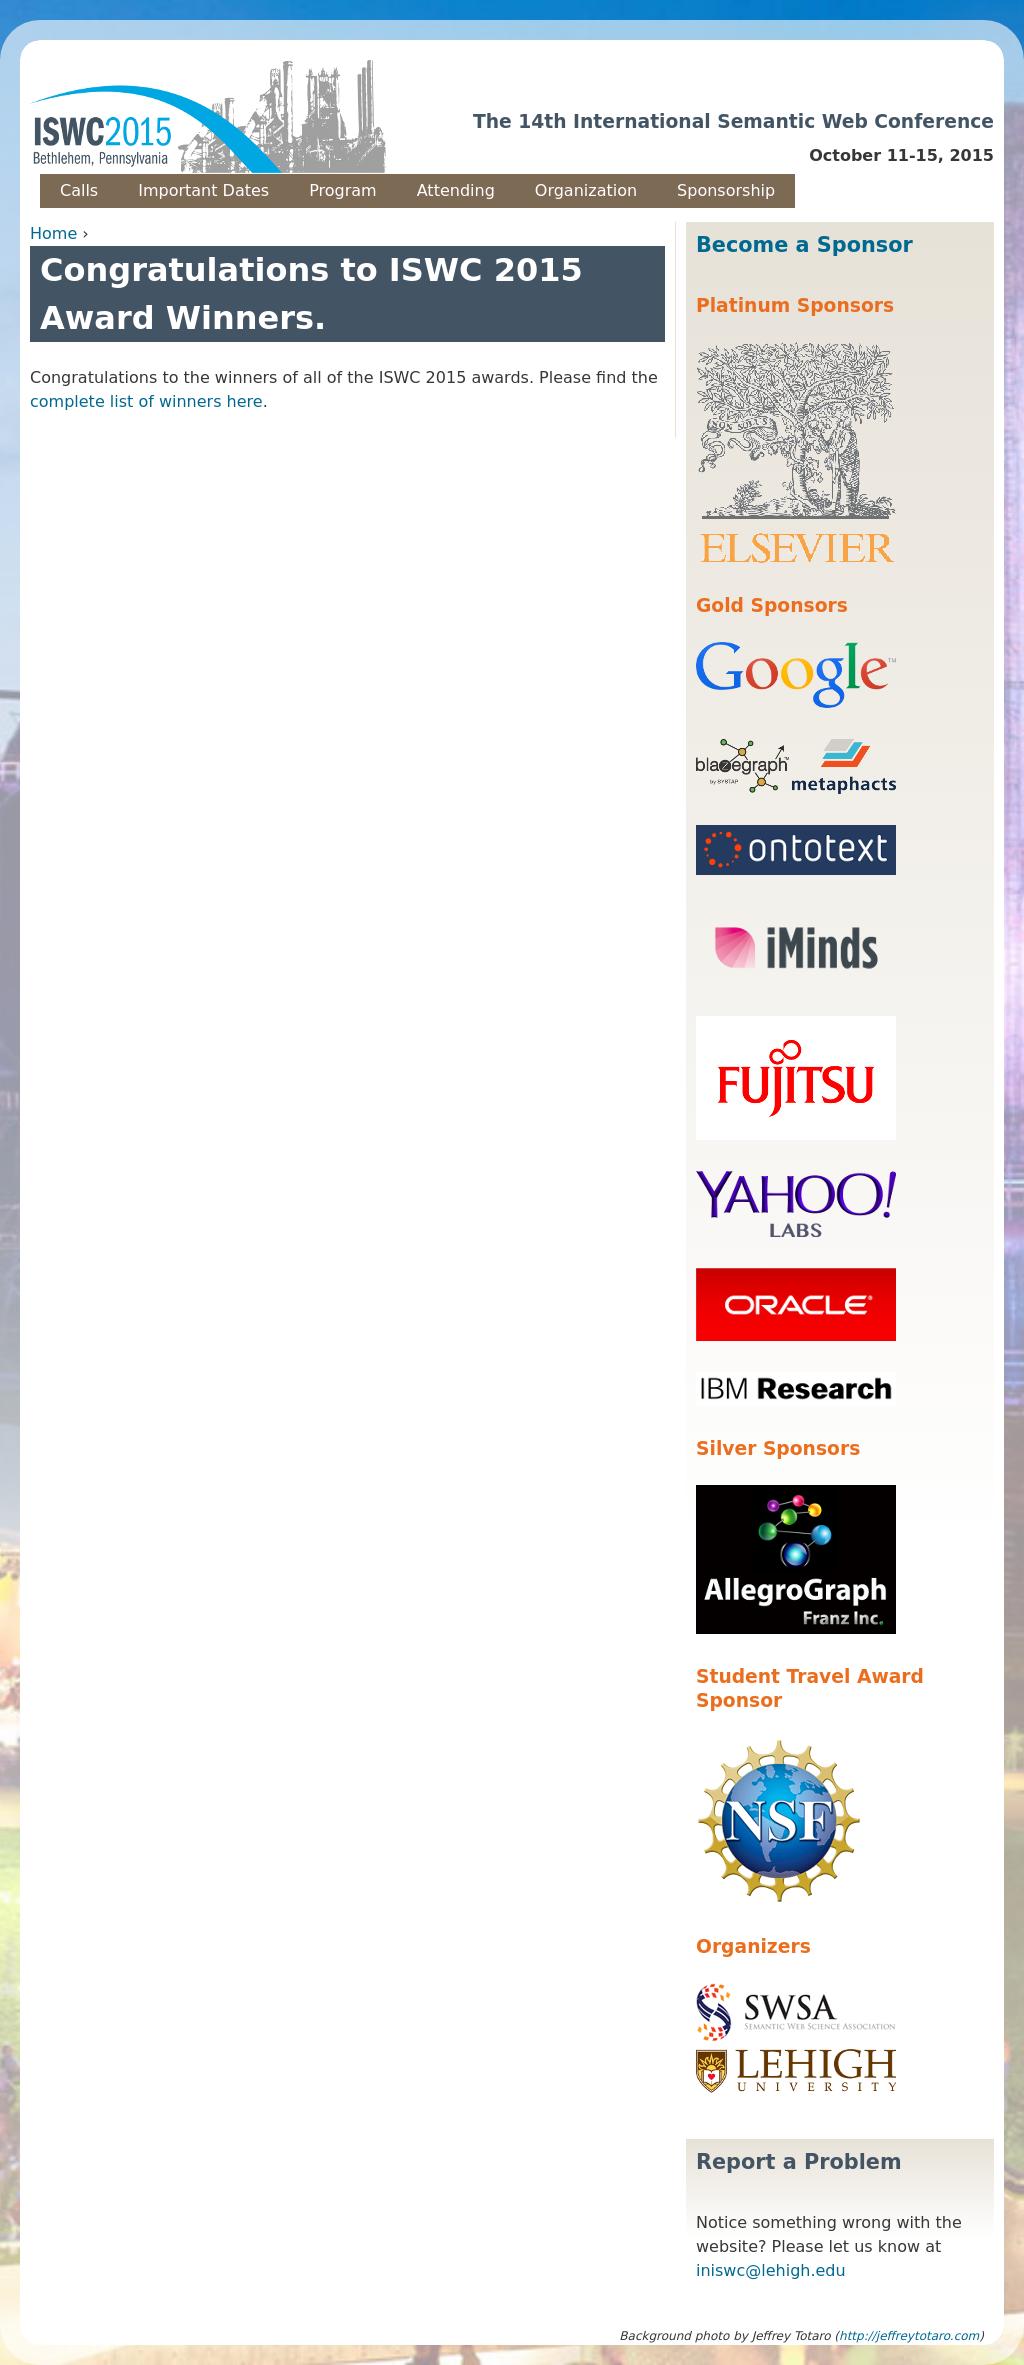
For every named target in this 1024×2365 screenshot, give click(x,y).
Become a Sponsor (804, 245)
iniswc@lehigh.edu (771, 2270)
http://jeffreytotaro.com (909, 2336)
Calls (79, 190)
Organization (586, 190)
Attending (456, 190)
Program (343, 190)
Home (53, 233)
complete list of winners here (146, 401)
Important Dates (203, 190)
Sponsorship (726, 190)
